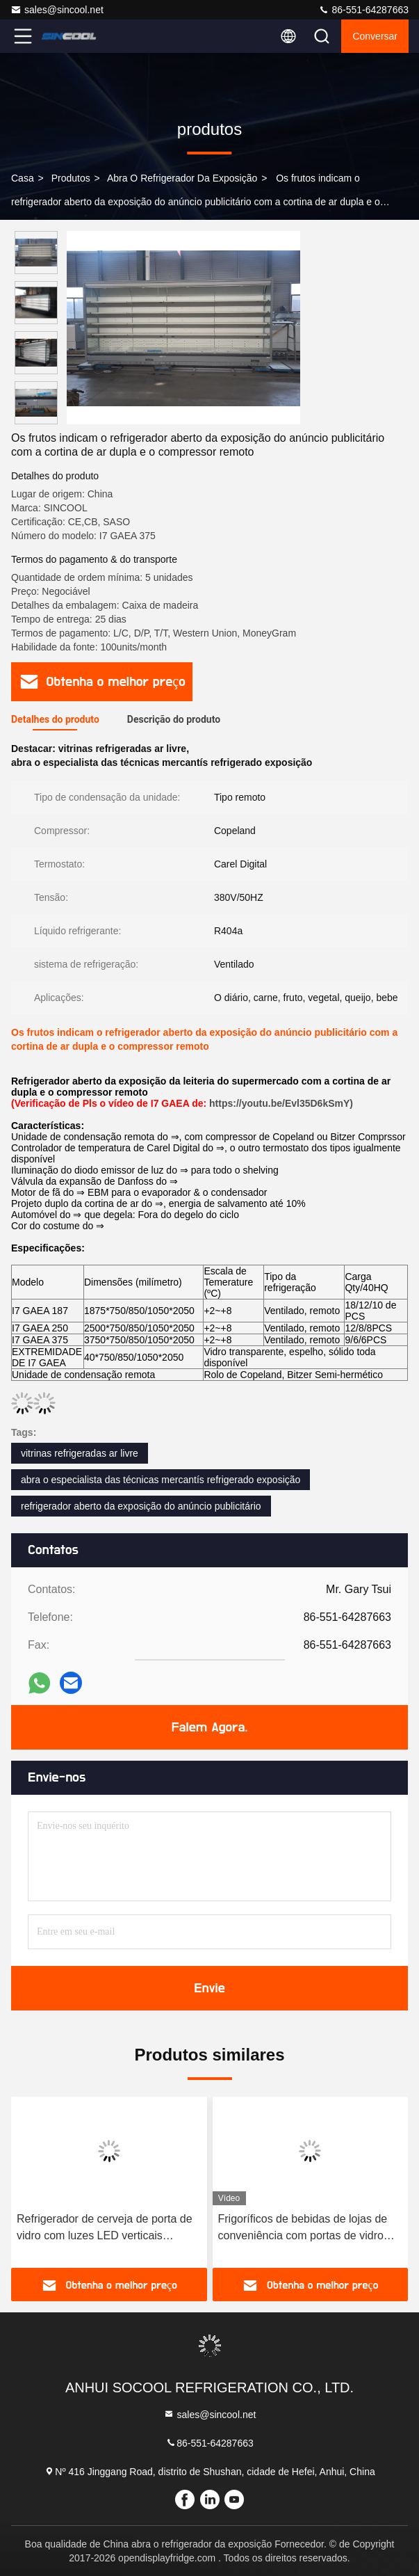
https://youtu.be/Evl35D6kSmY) (281, 1103)
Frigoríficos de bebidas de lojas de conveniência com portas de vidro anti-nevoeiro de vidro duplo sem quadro (303, 2228)
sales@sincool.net (57, 9)
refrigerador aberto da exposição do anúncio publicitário (141, 1506)
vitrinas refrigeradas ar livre (79, 1453)
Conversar (374, 36)
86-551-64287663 (363, 9)
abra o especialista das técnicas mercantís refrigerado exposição (160, 1479)
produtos (70, 178)
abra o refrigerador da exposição (182, 178)
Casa (22, 178)
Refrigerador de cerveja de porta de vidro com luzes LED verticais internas (104, 2228)
